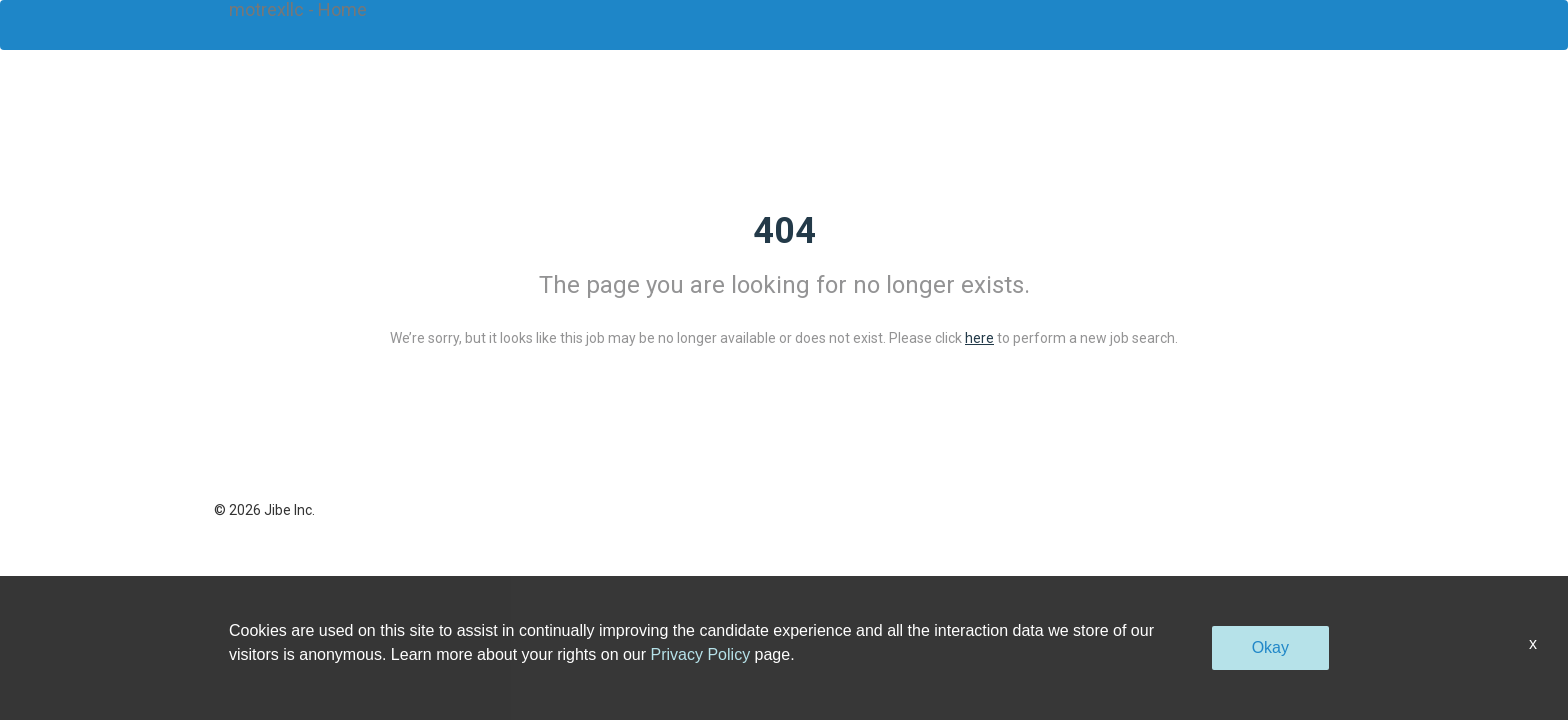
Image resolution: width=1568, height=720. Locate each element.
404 (784, 231)
